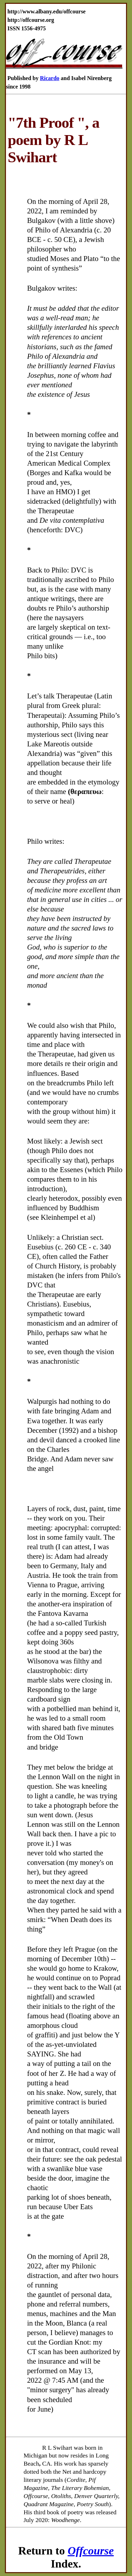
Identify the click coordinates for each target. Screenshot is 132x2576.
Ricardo (49, 78)
